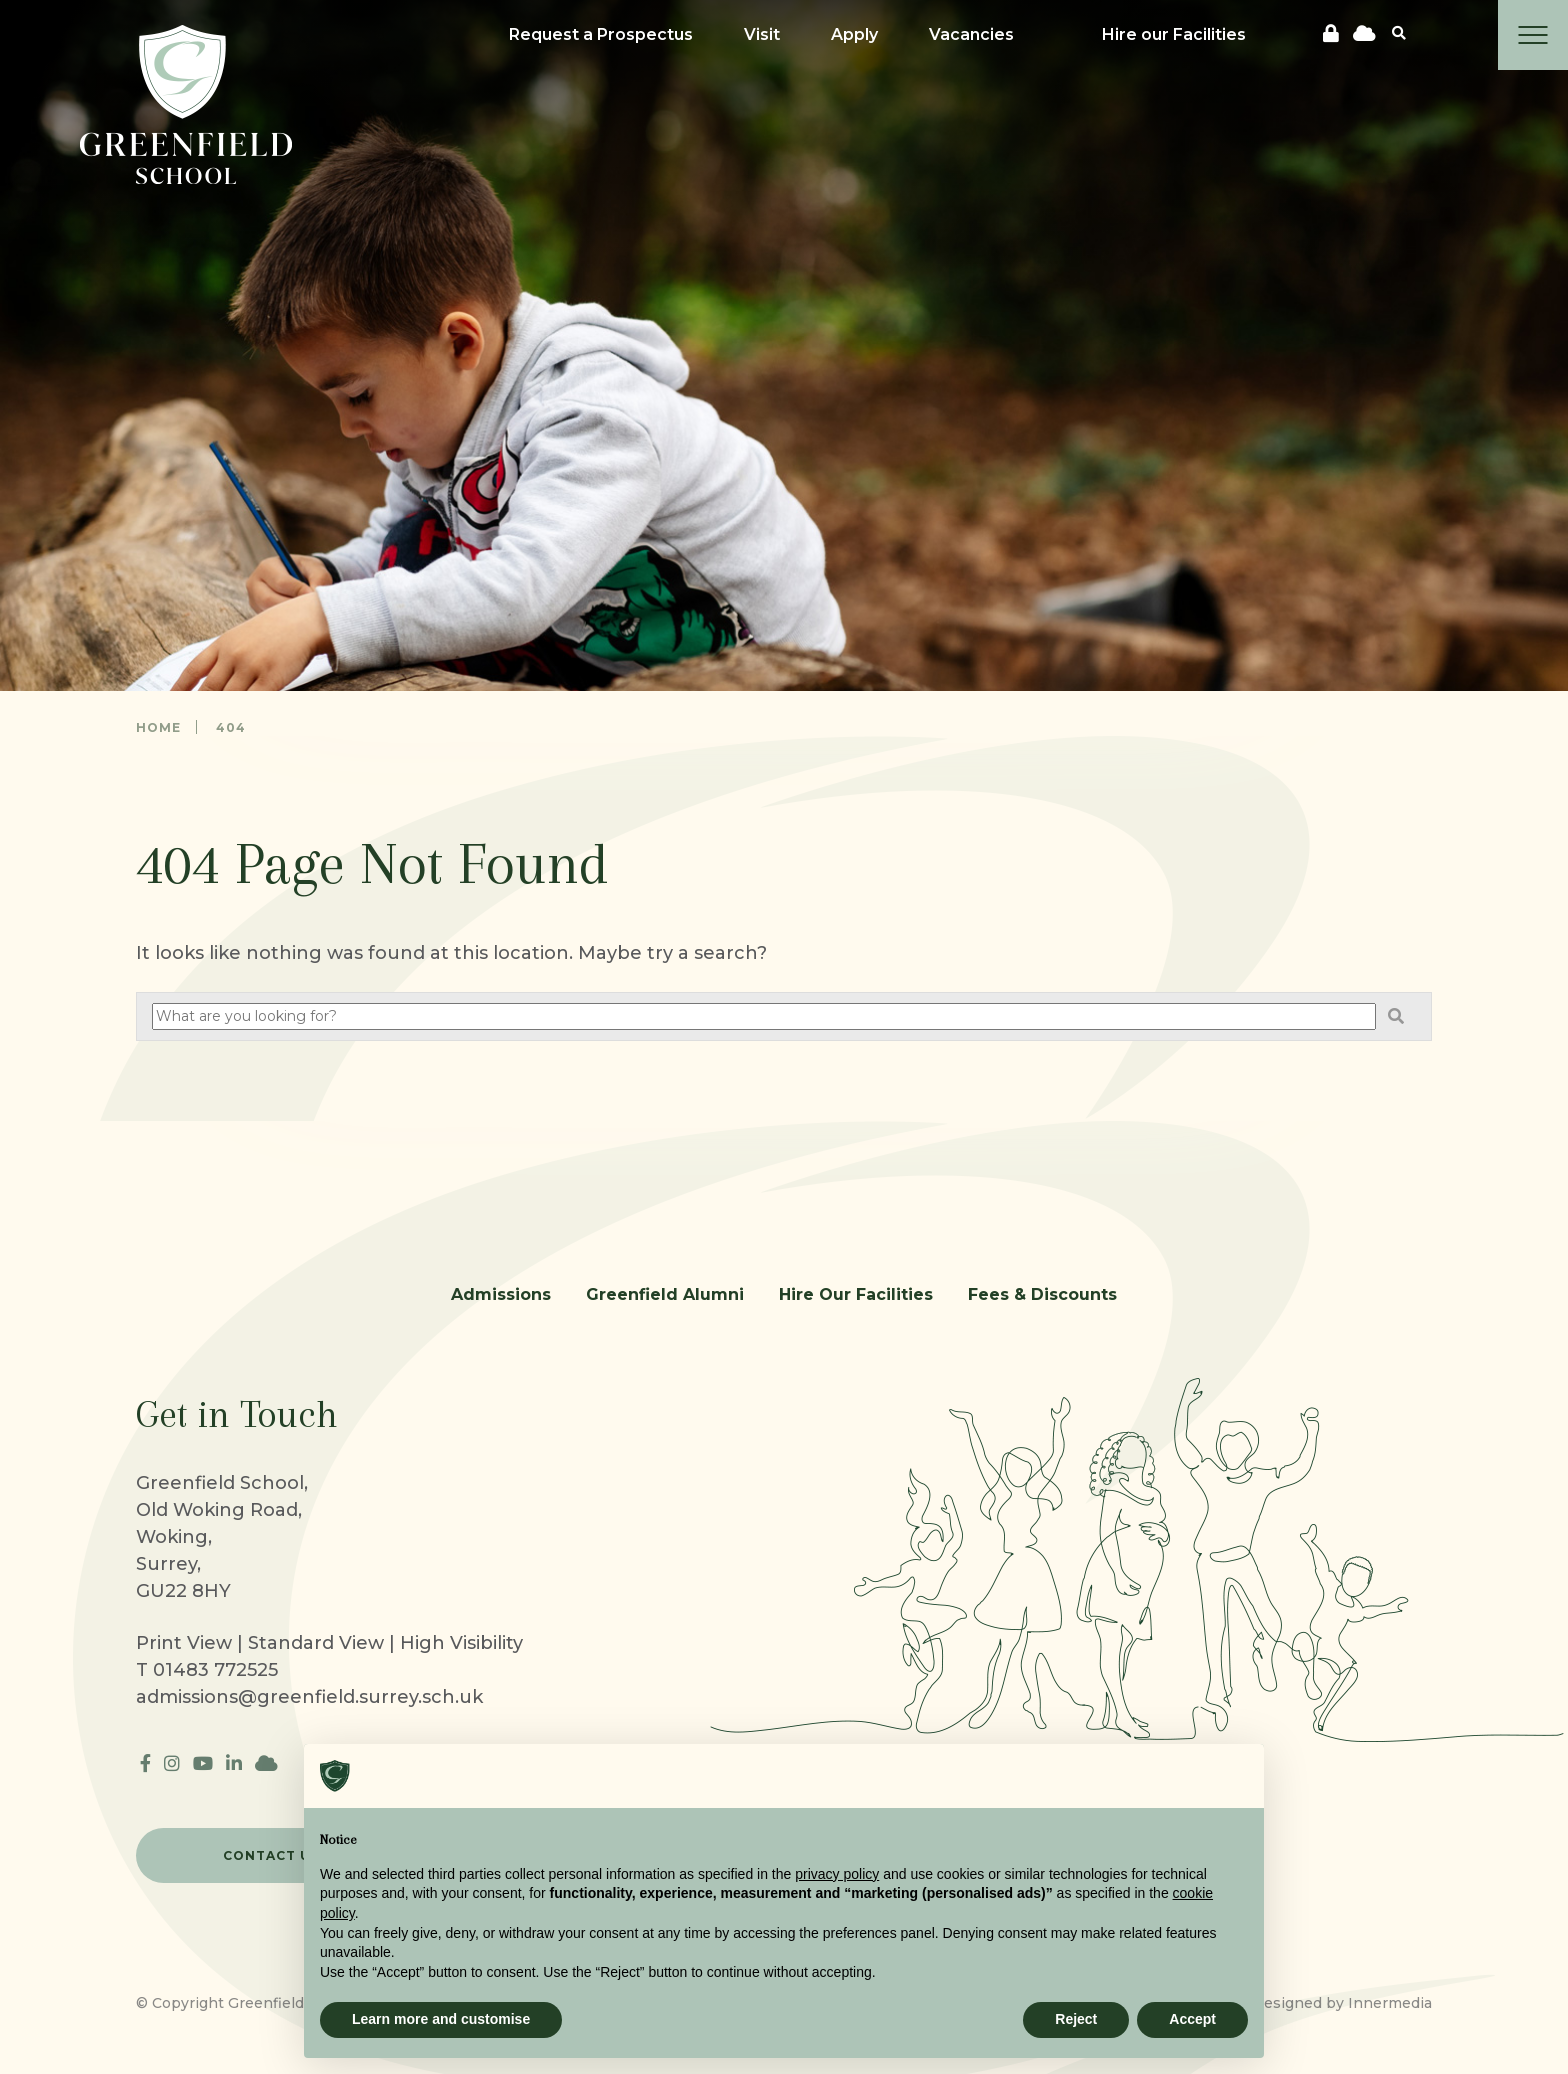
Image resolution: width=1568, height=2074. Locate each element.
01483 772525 (215, 1670)
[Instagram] (172, 1764)
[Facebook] (145, 1764)
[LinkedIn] (234, 1764)
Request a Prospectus (601, 34)
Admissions (501, 1294)
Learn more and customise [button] (441, 2019)
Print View (184, 1643)
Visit (762, 34)
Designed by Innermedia (1342, 2003)
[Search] (1399, 32)
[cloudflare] (1364, 34)
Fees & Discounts (1042, 1294)
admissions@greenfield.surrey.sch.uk (309, 1697)
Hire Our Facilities (856, 1294)
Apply (854, 34)
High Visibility (461, 1643)
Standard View (316, 1643)
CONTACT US (271, 1855)
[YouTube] (203, 1764)
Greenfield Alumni (665, 1294)
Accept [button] (1192, 2019)
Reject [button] (1076, 2019)
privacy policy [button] (837, 1874)
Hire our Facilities (1174, 34)
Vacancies (971, 34)
